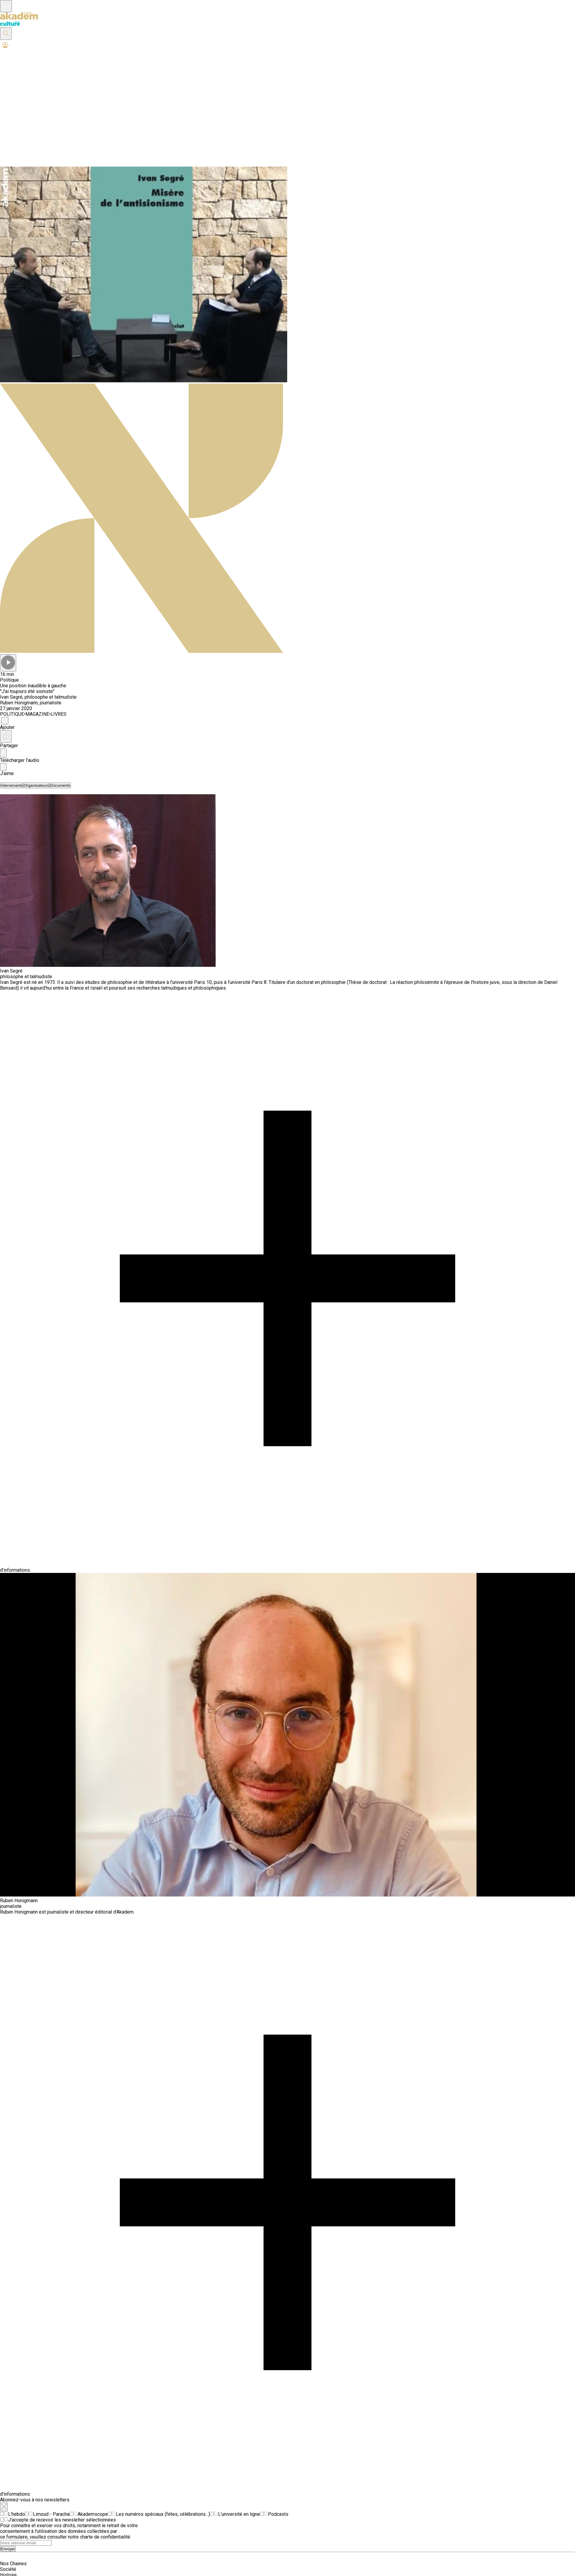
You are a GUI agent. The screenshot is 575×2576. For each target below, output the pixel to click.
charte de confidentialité (105, 2537)
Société (8, 2569)
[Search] (26, 2543)
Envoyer (8, 2549)
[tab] (11, 785)
